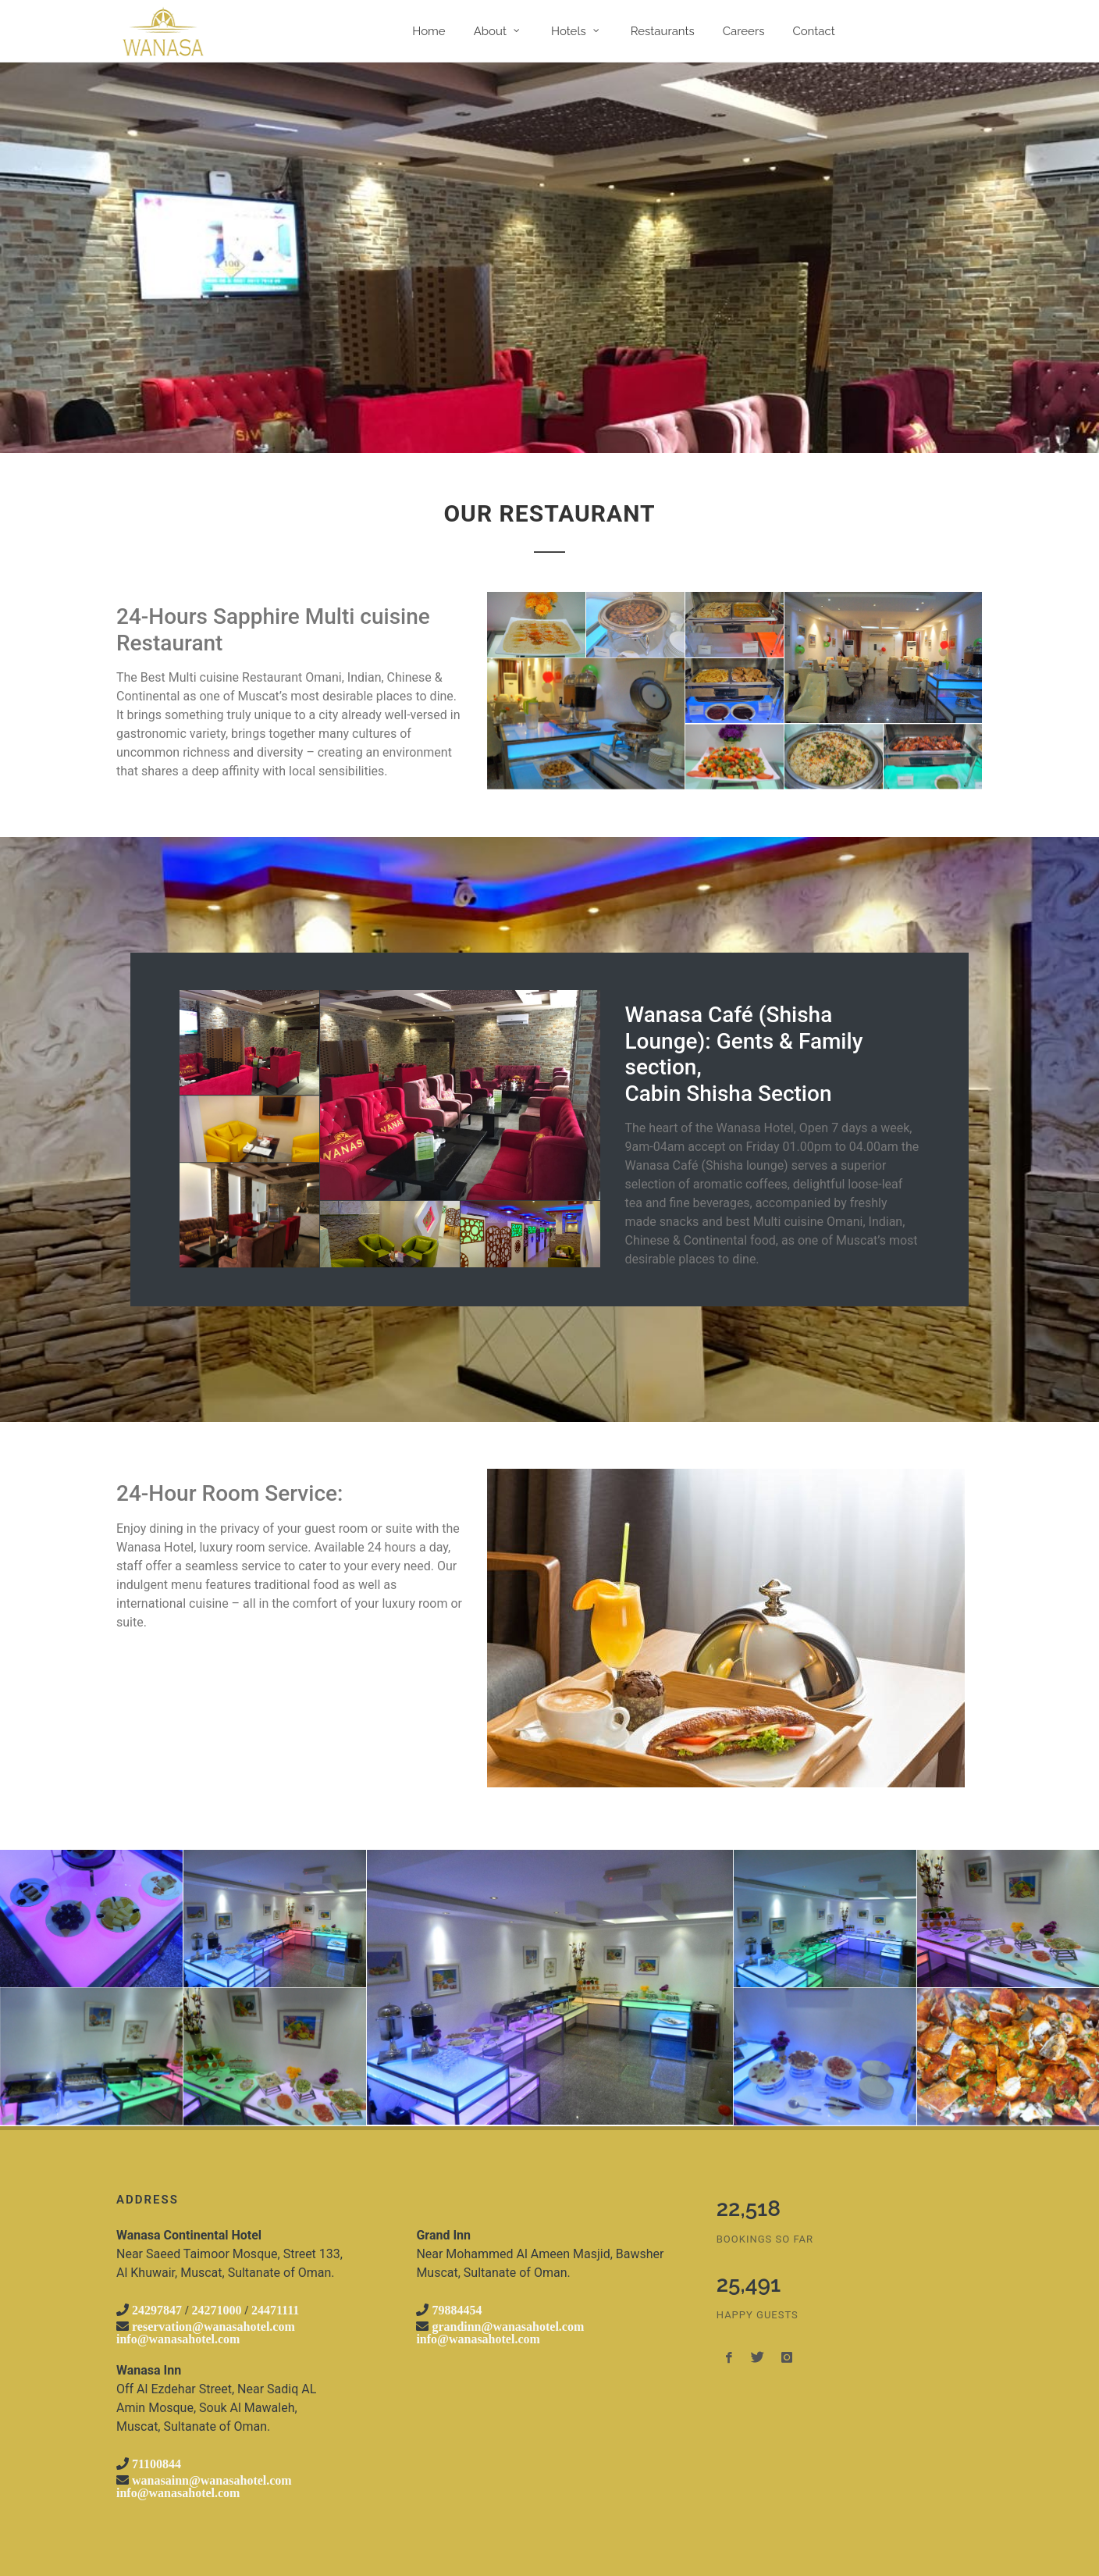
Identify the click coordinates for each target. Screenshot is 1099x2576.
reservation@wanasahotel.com (213, 2326)
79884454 (457, 2309)
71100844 (156, 2463)
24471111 (275, 2309)
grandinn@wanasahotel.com (508, 2326)
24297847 (157, 2309)
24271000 (216, 2309)
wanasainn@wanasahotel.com (212, 2480)
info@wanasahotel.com (178, 2338)
